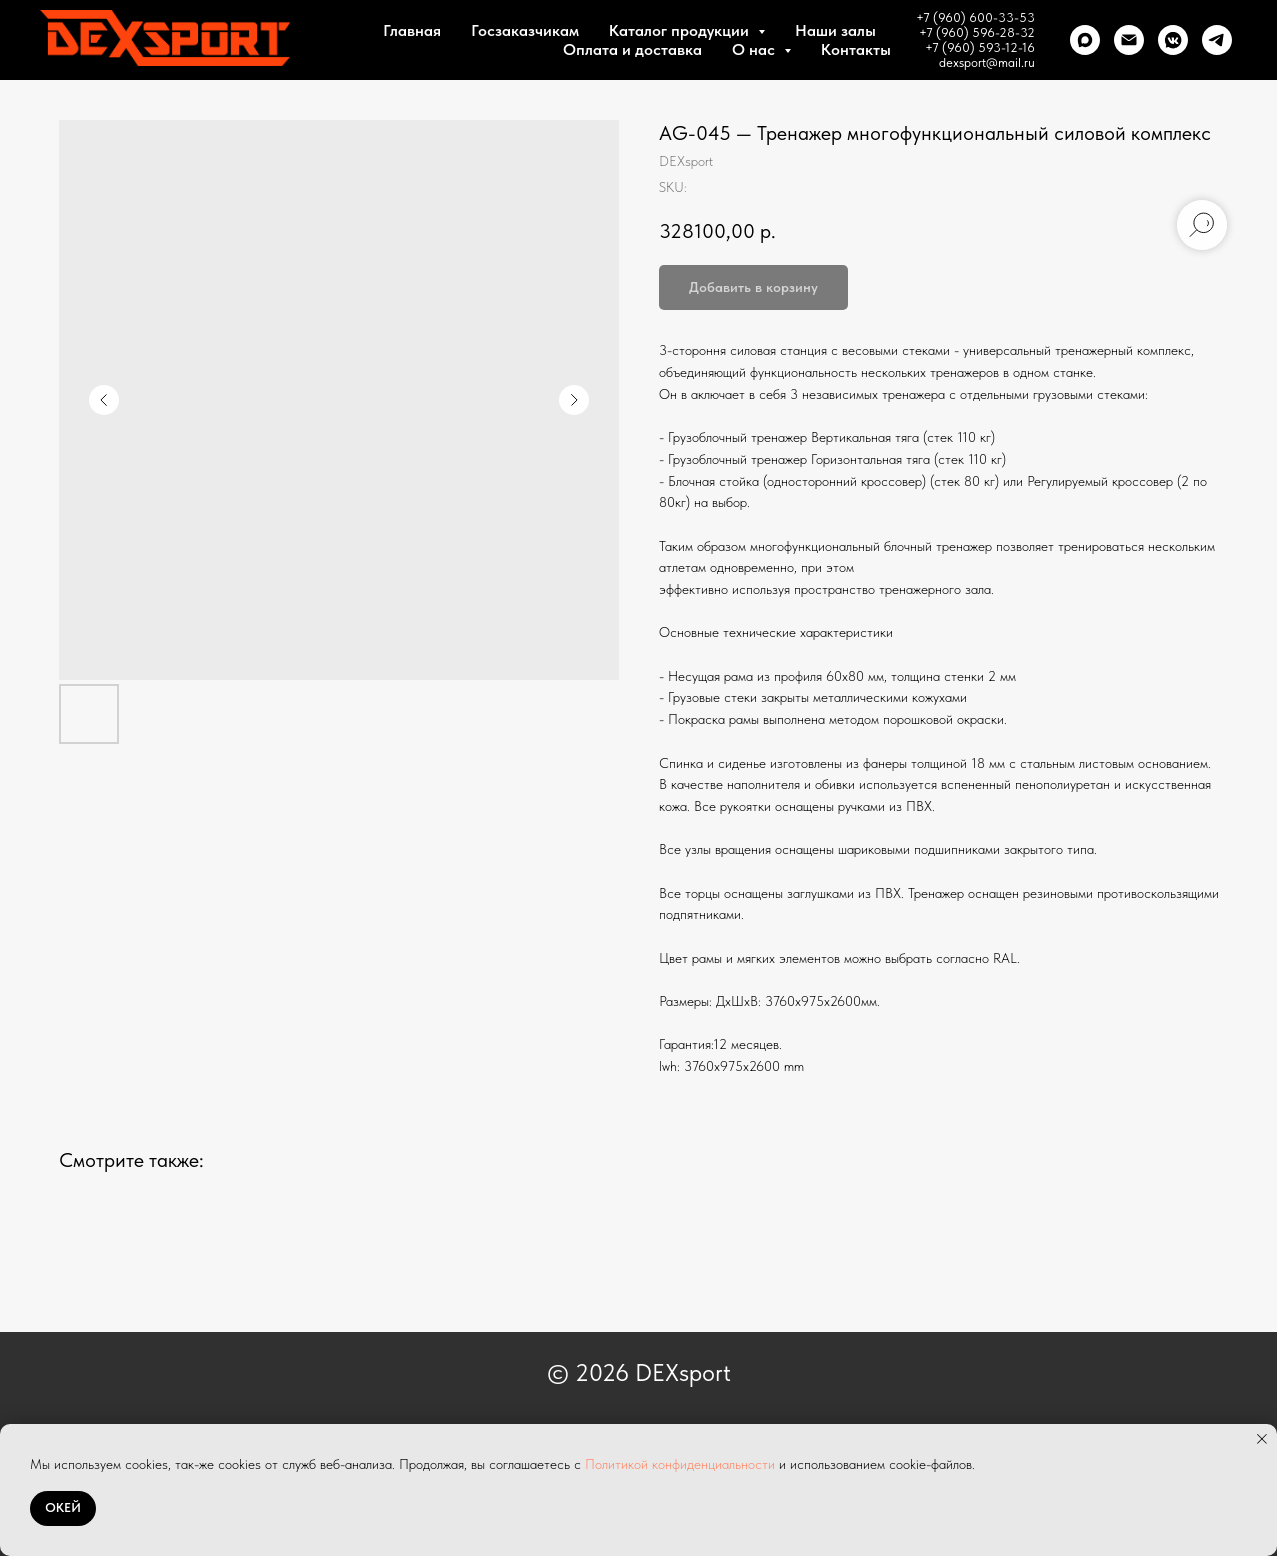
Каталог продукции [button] (681, 30)
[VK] (1173, 40)
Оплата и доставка (632, 49)
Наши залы (835, 30)
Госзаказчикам (525, 30)
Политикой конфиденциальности (680, 1464)
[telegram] (1217, 40)
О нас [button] (755, 49)
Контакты (856, 49)
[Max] (1085, 40)
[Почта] (1129, 40)
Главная (412, 30)
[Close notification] (1262, 1439)
